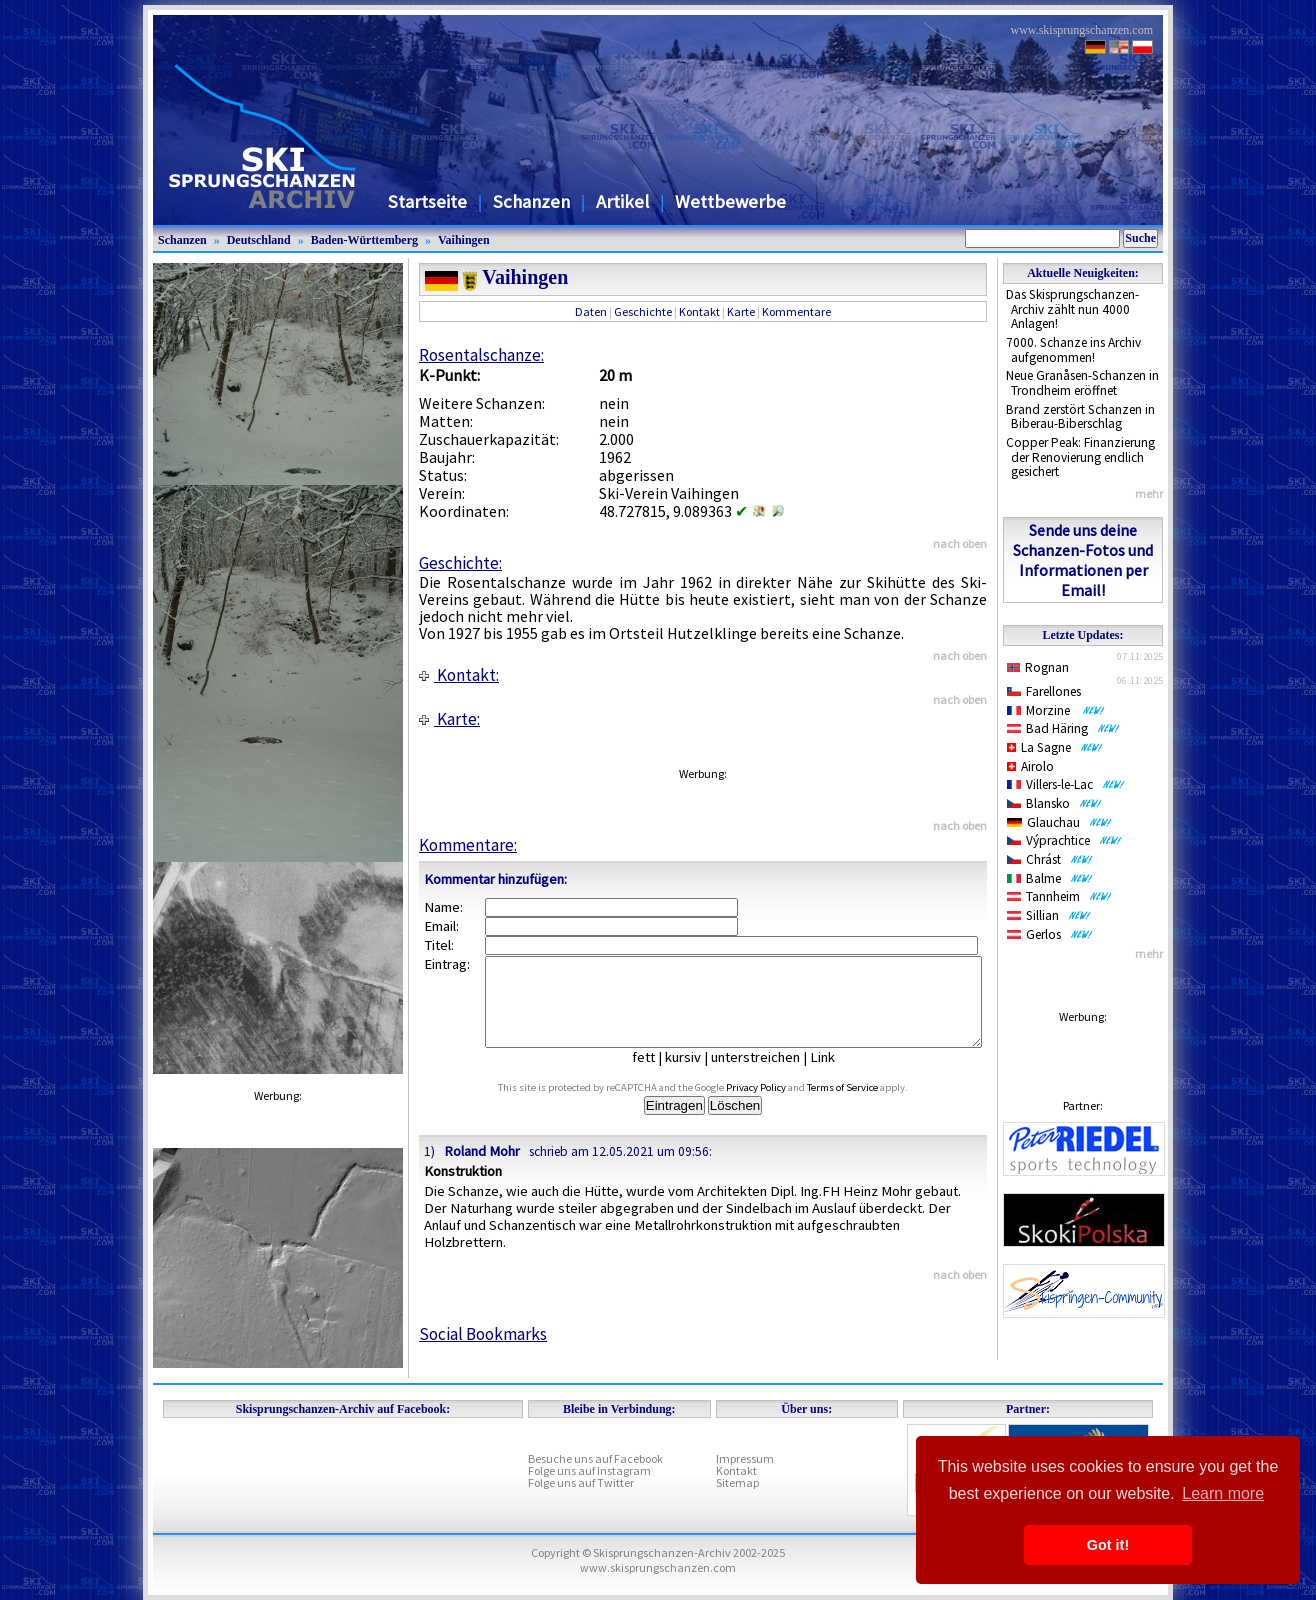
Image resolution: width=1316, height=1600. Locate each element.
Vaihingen (464, 240)
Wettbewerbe (730, 201)
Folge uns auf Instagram (589, 1470)
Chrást (1050, 859)
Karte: (449, 719)
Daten (591, 311)
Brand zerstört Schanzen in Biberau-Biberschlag (1080, 417)
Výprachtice (1064, 840)
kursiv (698, 1075)
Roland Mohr (482, 1169)
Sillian (1049, 915)
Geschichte (643, 311)
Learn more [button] (1223, 1493)
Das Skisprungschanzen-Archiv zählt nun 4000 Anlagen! (1072, 309)
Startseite (427, 201)
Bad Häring (1063, 728)
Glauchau (1059, 822)
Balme (1050, 878)
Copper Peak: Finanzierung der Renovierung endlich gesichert (1080, 457)
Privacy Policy (779, 1105)
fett (658, 1075)
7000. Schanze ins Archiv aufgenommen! (1073, 350)
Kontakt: (459, 675)
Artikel (622, 201)
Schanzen (531, 201)
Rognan (1038, 667)
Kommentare (796, 311)
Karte (741, 311)
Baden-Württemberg (364, 240)
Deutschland (259, 240)
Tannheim (1059, 896)
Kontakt (699, 311)
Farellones (1044, 691)
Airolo (1030, 766)
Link (837, 1075)
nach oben (960, 543)
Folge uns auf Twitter (581, 1482)
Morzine (1056, 710)
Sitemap (737, 1482)
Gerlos (1050, 934)
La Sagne (1055, 747)
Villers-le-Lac (1066, 784)
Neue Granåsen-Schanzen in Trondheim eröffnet (1082, 383)
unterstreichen (770, 1075)
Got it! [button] (1108, 1545)
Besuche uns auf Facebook (595, 1458)
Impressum (745, 1458)
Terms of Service (865, 1105)
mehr (1149, 493)
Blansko (1054, 803)
